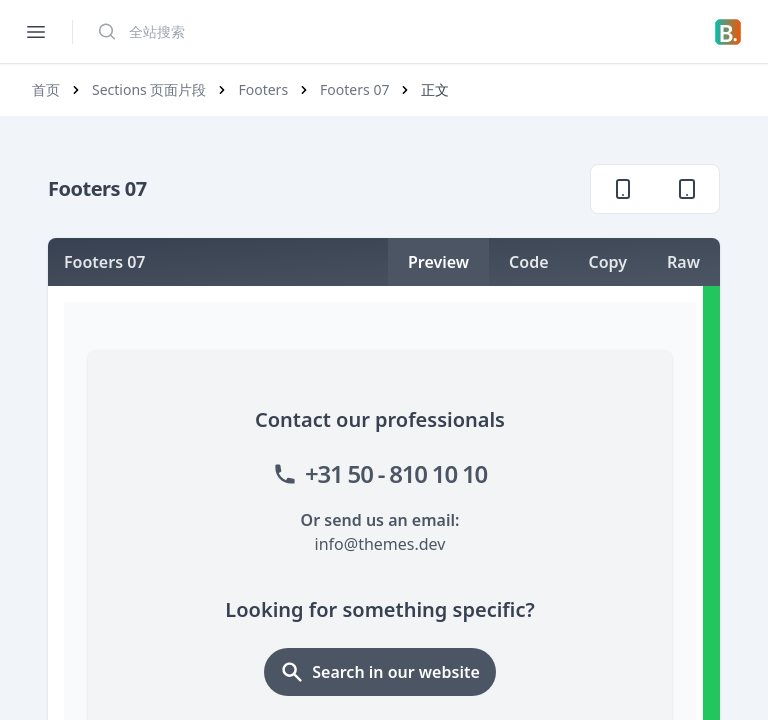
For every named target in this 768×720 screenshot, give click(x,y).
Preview (438, 262)
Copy (608, 262)
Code (528, 262)
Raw (683, 262)
